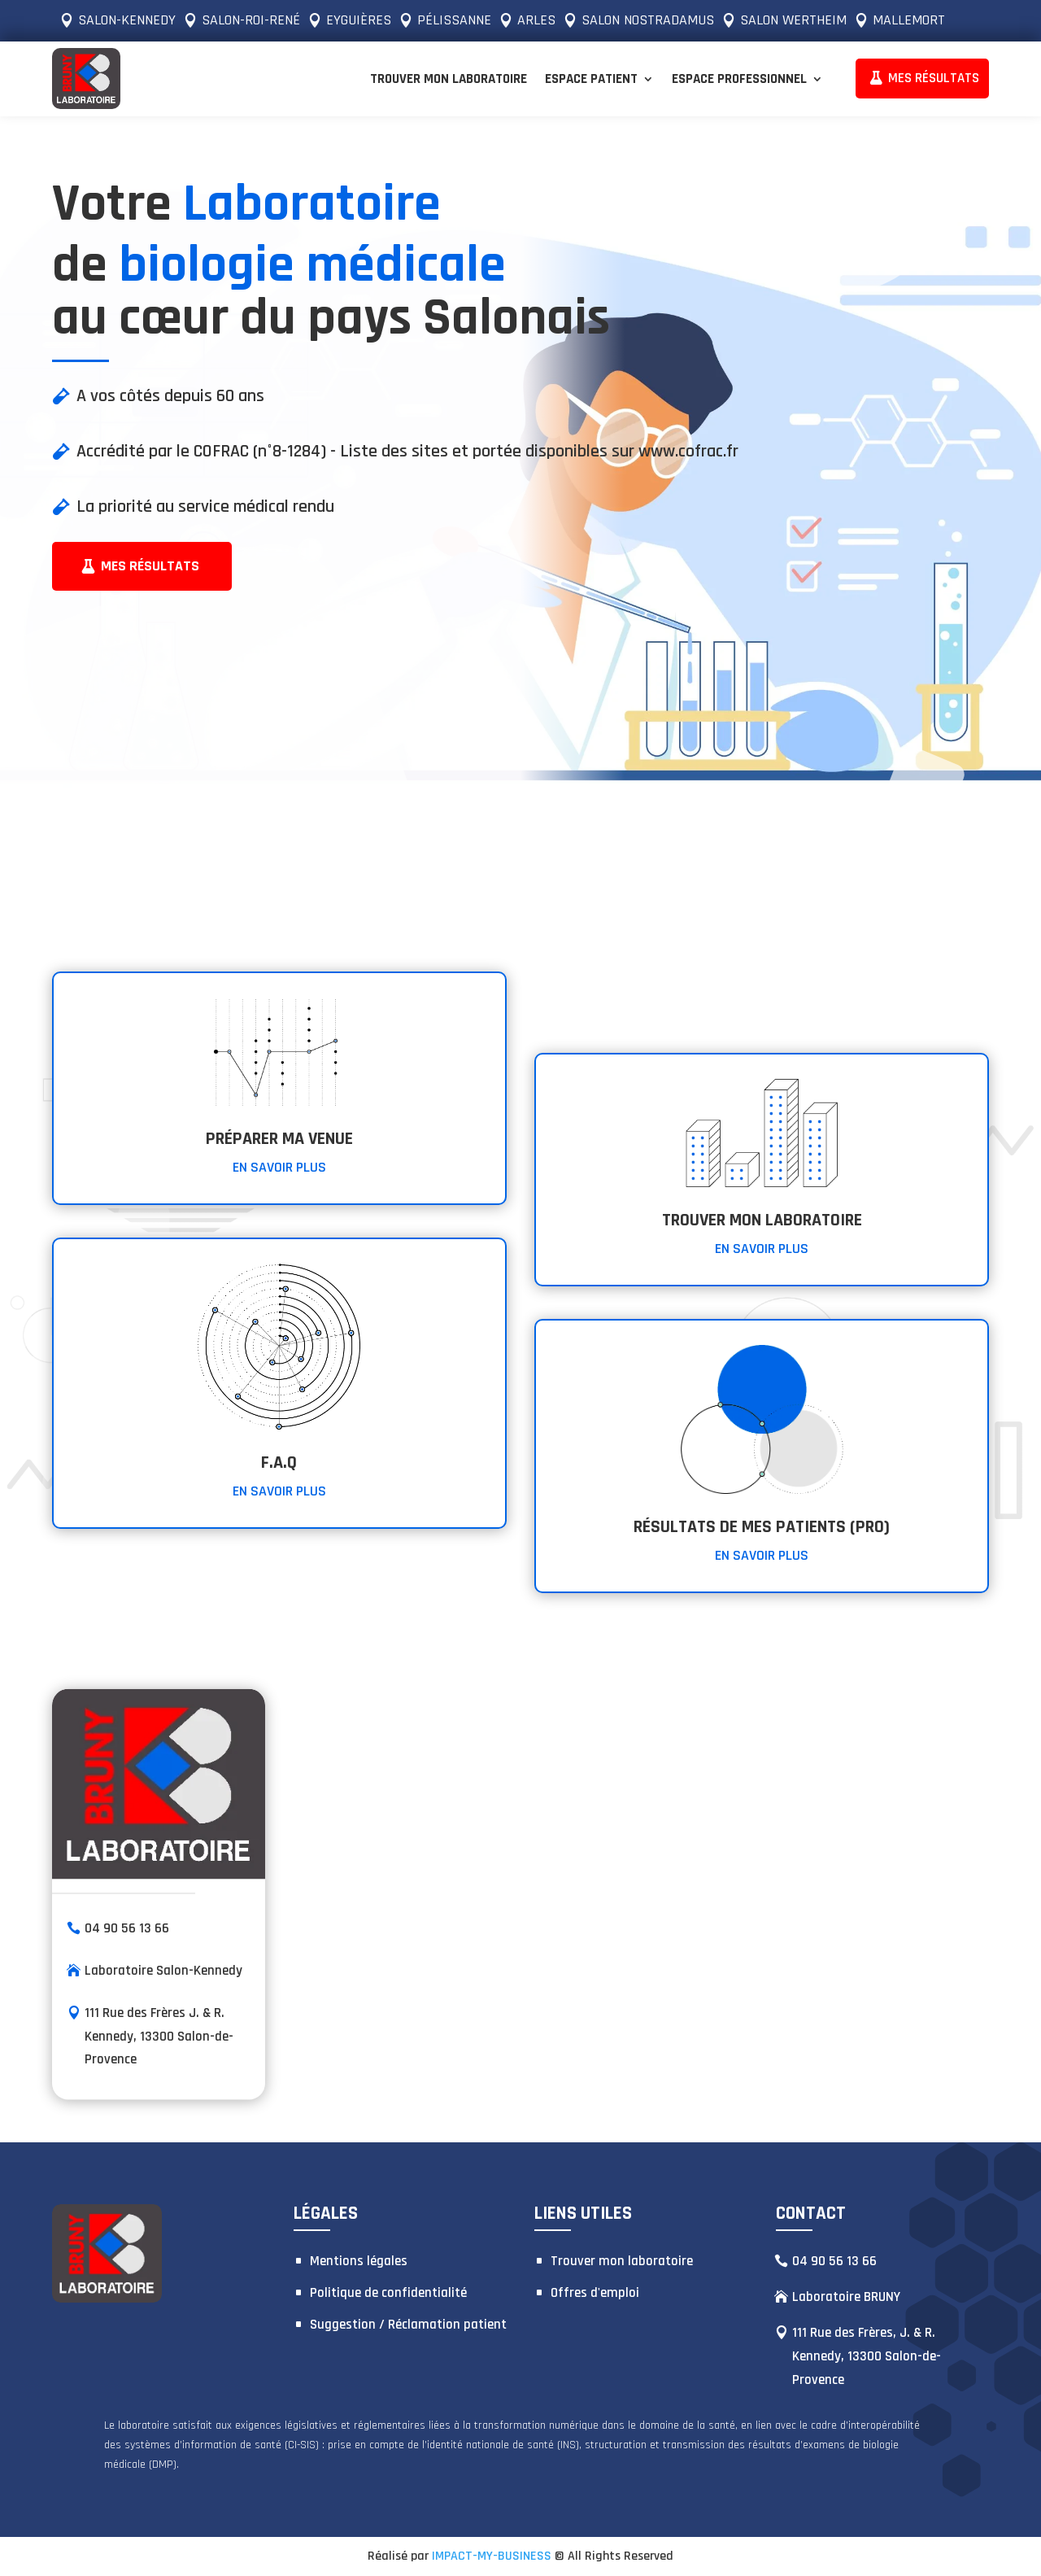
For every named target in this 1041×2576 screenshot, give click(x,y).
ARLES (536, 20)
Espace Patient (591, 79)
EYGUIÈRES (358, 20)
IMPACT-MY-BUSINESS (491, 2556)
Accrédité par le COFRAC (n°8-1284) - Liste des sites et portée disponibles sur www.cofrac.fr (407, 451)
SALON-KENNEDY (127, 20)
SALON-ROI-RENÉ (251, 20)
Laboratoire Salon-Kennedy (163, 1970)
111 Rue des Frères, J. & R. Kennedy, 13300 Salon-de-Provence (866, 2356)
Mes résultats (150, 566)
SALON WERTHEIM (793, 20)
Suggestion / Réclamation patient (408, 2325)
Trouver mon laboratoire (448, 79)
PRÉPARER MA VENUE (279, 1139)
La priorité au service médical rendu (205, 507)
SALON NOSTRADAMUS (647, 20)
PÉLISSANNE (454, 20)
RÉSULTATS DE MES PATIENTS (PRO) (762, 1527)
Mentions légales (358, 2261)
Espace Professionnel (739, 79)
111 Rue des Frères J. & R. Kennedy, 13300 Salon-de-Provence (159, 2035)
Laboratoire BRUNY (846, 2297)
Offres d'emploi (595, 2293)
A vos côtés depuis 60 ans (170, 396)
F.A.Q (279, 1463)
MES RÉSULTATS (933, 78)
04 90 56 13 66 (127, 1927)
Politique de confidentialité (388, 2293)
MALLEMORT (909, 20)
